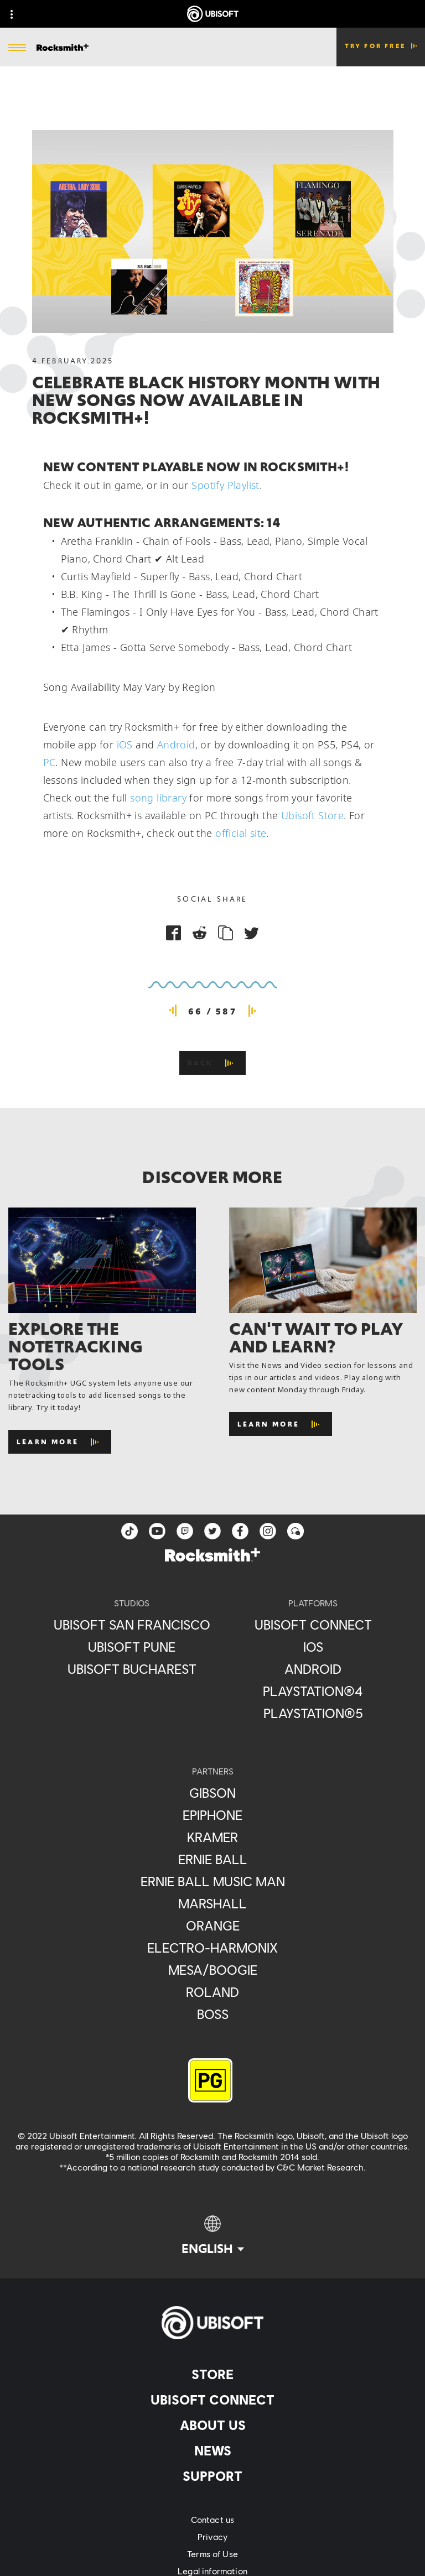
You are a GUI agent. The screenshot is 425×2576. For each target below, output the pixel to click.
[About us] (212, 2425)
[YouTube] (157, 1531)
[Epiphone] (213, 1814)
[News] (212, 2450)
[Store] (212, 2374)
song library (158, 797)
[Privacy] (212, 2536)
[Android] (313, 1668)
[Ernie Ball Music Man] (213, 1881)
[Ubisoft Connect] (212, 2399)
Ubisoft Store (312, 815)
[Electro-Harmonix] (213, 1947)
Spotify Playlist (225, 485)
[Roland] (213, 1991)
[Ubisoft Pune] (132, 1646)
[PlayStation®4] (313, 1690)
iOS (125, 744)
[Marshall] (213, 1903)
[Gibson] (213, 1792)
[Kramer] (213, 1837)
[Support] (212, 2476)
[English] (213, 2235)
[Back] (212, 1063)
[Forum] (295, 1531)
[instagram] (268, 1531)
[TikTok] (129, 1531)
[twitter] (212, 1531)
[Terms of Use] (212, 2553)
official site (240, 833)
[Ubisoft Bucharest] (132, 1668)
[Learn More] (59, 1442)
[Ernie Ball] (213, 1859)
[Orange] (213, 1925)
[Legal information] (212, 2571)
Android (176, 744)
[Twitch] (185, 1531)
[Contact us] (212, 2519)
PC (49, 762)
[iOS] (313, 1646)
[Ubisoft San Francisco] (132, 1624)
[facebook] (240, 1531)
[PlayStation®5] (313, 1713)
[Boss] (213, 2014)
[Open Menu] (17, 48)
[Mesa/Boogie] (213, 1969)
